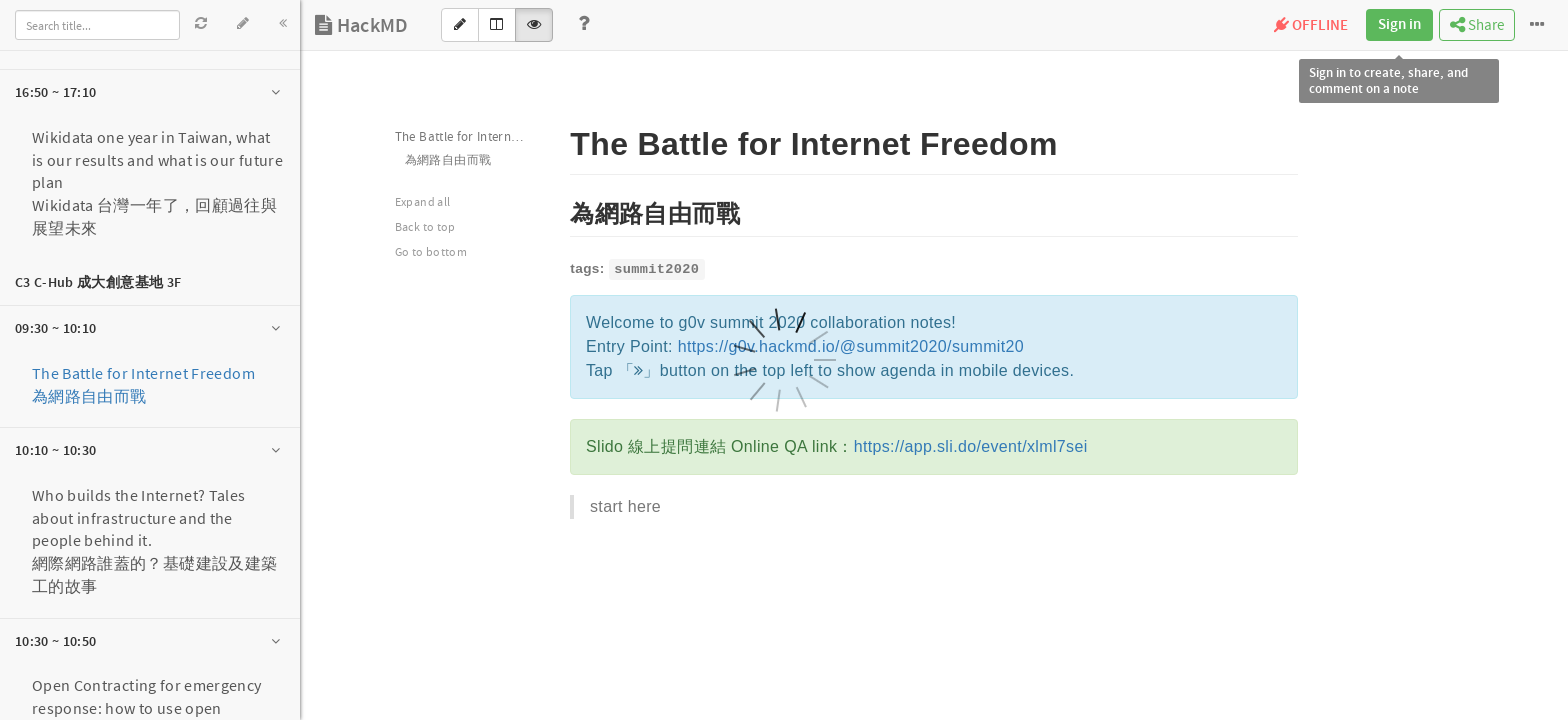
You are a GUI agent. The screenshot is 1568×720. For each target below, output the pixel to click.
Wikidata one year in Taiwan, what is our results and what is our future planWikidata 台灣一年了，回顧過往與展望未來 (157, 182)
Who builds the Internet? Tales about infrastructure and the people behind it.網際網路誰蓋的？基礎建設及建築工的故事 (154, 540)
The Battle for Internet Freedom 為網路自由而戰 (143, 384)
